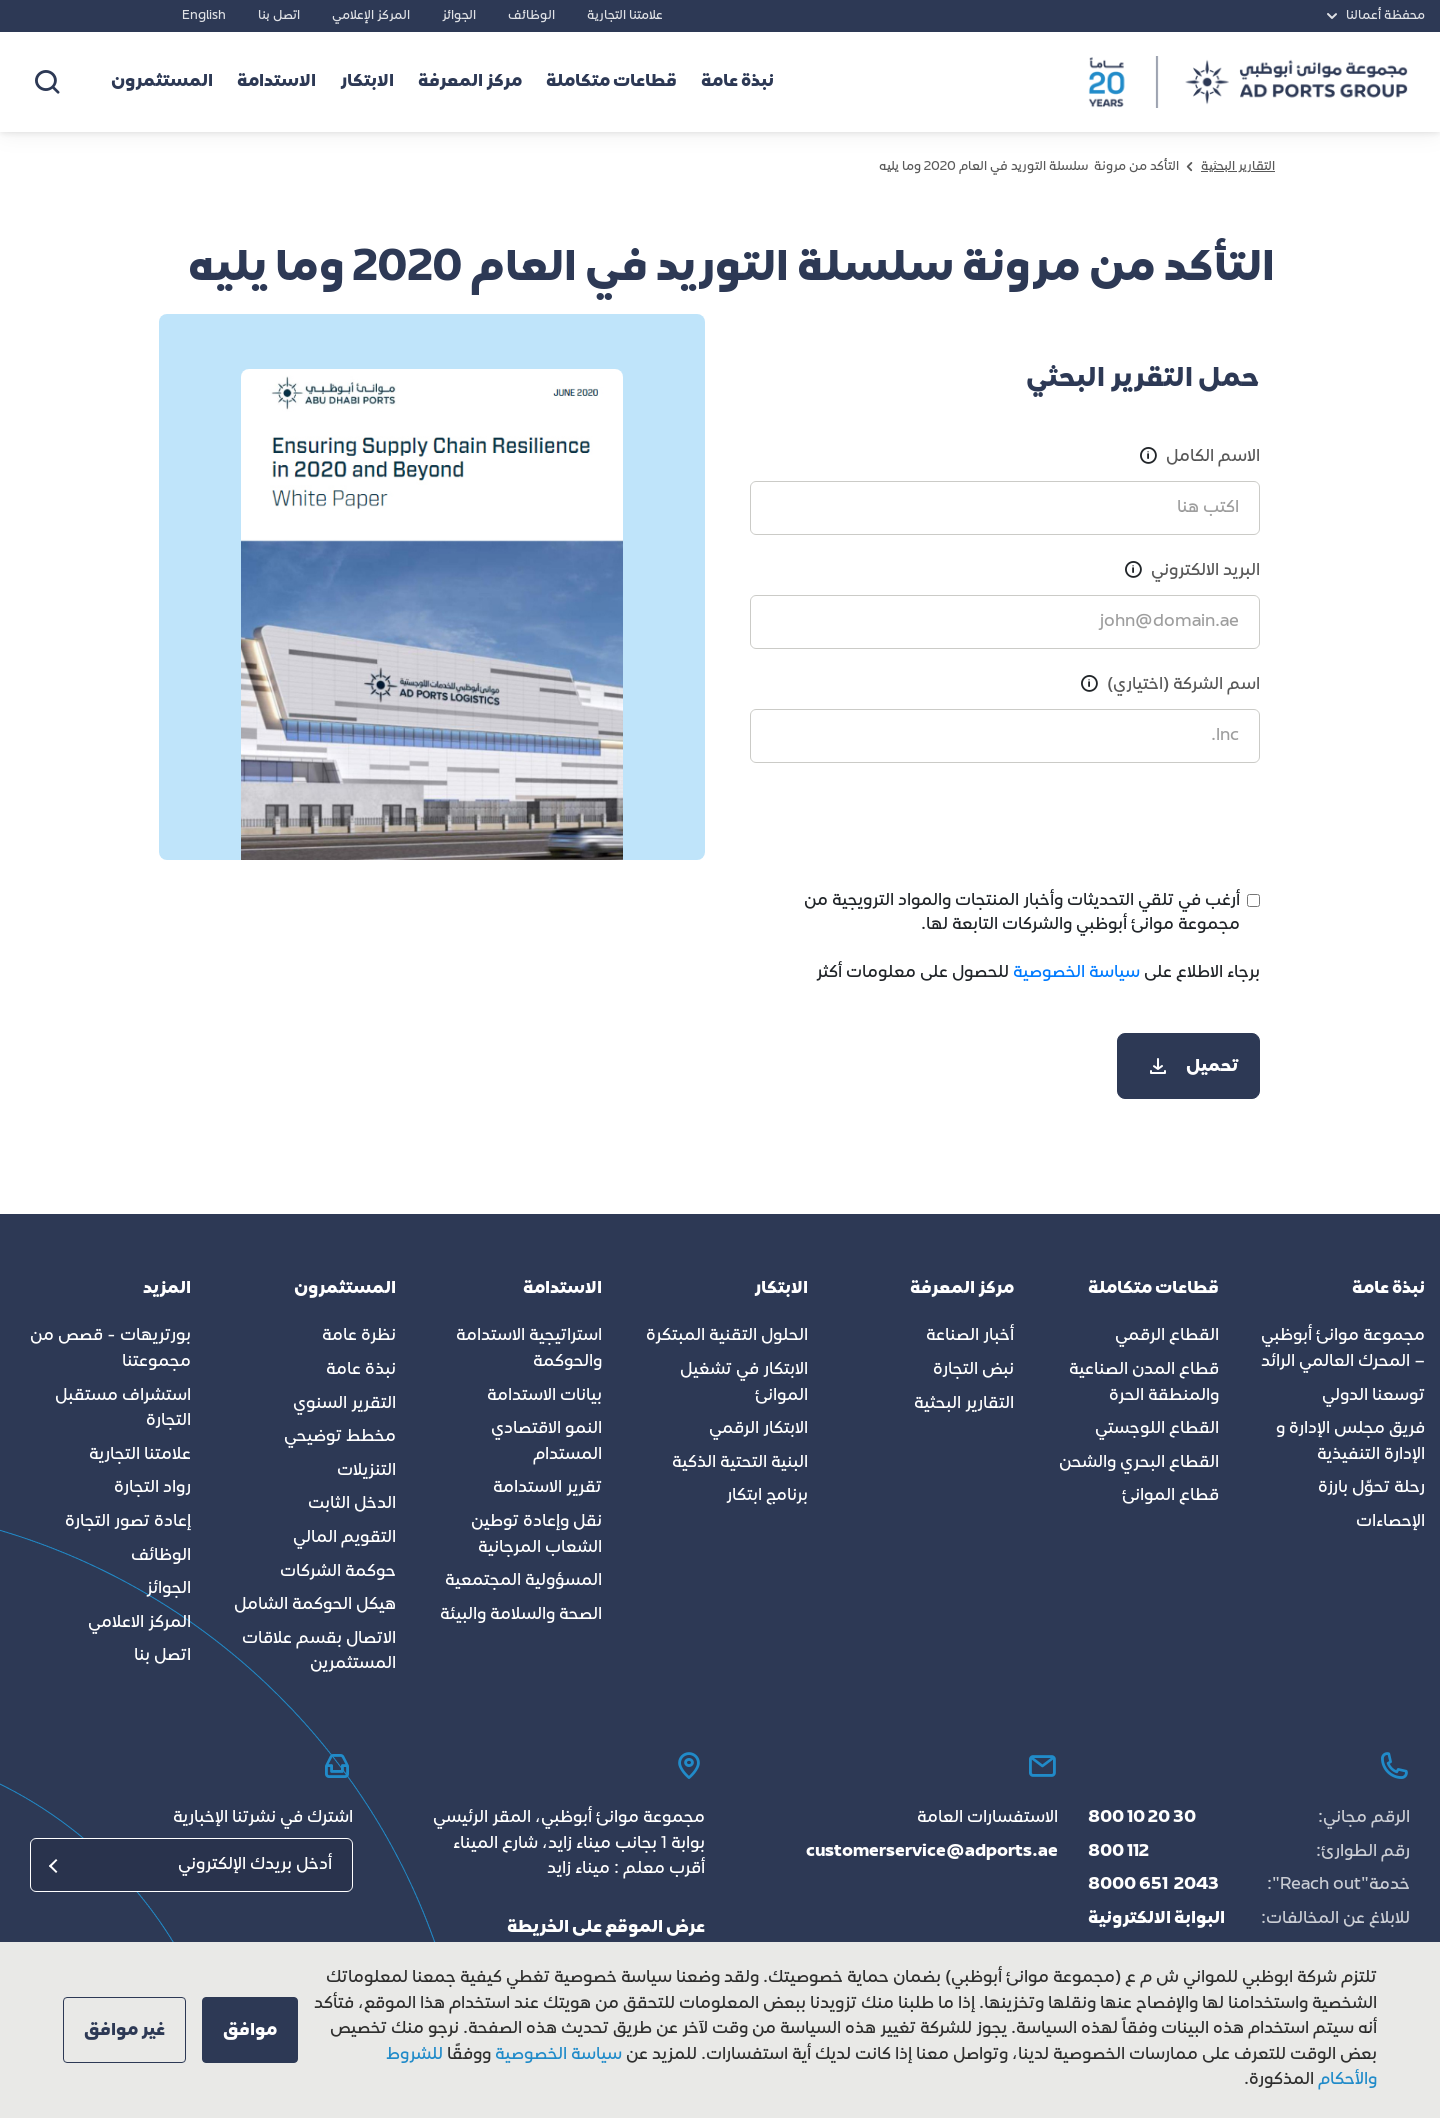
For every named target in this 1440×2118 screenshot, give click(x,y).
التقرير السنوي (344, 1404)
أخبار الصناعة (970, 1336)
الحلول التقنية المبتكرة (727, 1336)
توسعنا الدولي (1373, 1396)
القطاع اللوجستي (1157, 1429)
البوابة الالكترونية (1156, 1919)
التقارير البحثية (964, 1404)
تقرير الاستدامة (547, 1488)
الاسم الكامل (1213, 457)
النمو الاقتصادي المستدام (546, 1442)
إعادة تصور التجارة (128, 1522)
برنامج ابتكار (767, 1496)
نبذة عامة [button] (737, 82)
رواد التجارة (152, 1488)
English (204, 16)
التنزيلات (366, 1471)
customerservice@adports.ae (932, 1852)
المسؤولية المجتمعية (523, 1581)
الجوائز (459, 16)
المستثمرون (162, 82)
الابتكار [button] (367, 82)
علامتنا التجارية (625, 16)
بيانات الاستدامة (544, 1396)
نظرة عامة (359, 1336)
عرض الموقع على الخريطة (606, 1928)
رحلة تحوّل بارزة (1371, 1488)
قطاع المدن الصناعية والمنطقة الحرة (1144, 1383)
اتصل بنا (279, 16)
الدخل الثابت (352, 1504)
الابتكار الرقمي (758, 1429)
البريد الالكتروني (1205, 571)
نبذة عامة (361, 1370)
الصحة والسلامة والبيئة (521, 1615)
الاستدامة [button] (276, 82)
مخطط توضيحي (340, 1437)
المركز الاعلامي (139, 1623)
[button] (250, 2030)
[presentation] (1108, 826)
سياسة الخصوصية (1074, 973)
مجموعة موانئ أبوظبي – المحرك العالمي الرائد (1343, 1349)
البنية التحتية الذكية (740, 1463)
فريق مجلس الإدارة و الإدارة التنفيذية (1350, 1442)
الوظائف (531, 16)
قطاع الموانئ (1170, 1496)
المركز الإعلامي (371, 16)
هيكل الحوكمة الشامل (315, 1605)
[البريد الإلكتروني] (191, 1865)
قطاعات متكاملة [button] (611, 82)
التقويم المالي (344, 1538)
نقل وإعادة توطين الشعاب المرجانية (536, 1535)
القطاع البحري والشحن (1139, 1463)
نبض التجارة (973, 1370)
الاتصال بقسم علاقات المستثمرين (319, 1652)
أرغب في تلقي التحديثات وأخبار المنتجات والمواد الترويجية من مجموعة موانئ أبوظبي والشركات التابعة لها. (1022, 913)
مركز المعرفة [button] (470, 82)
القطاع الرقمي (1167, 1336)
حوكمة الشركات (338, 1572)
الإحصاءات (1390, 1522)
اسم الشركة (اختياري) (1183, 685)
